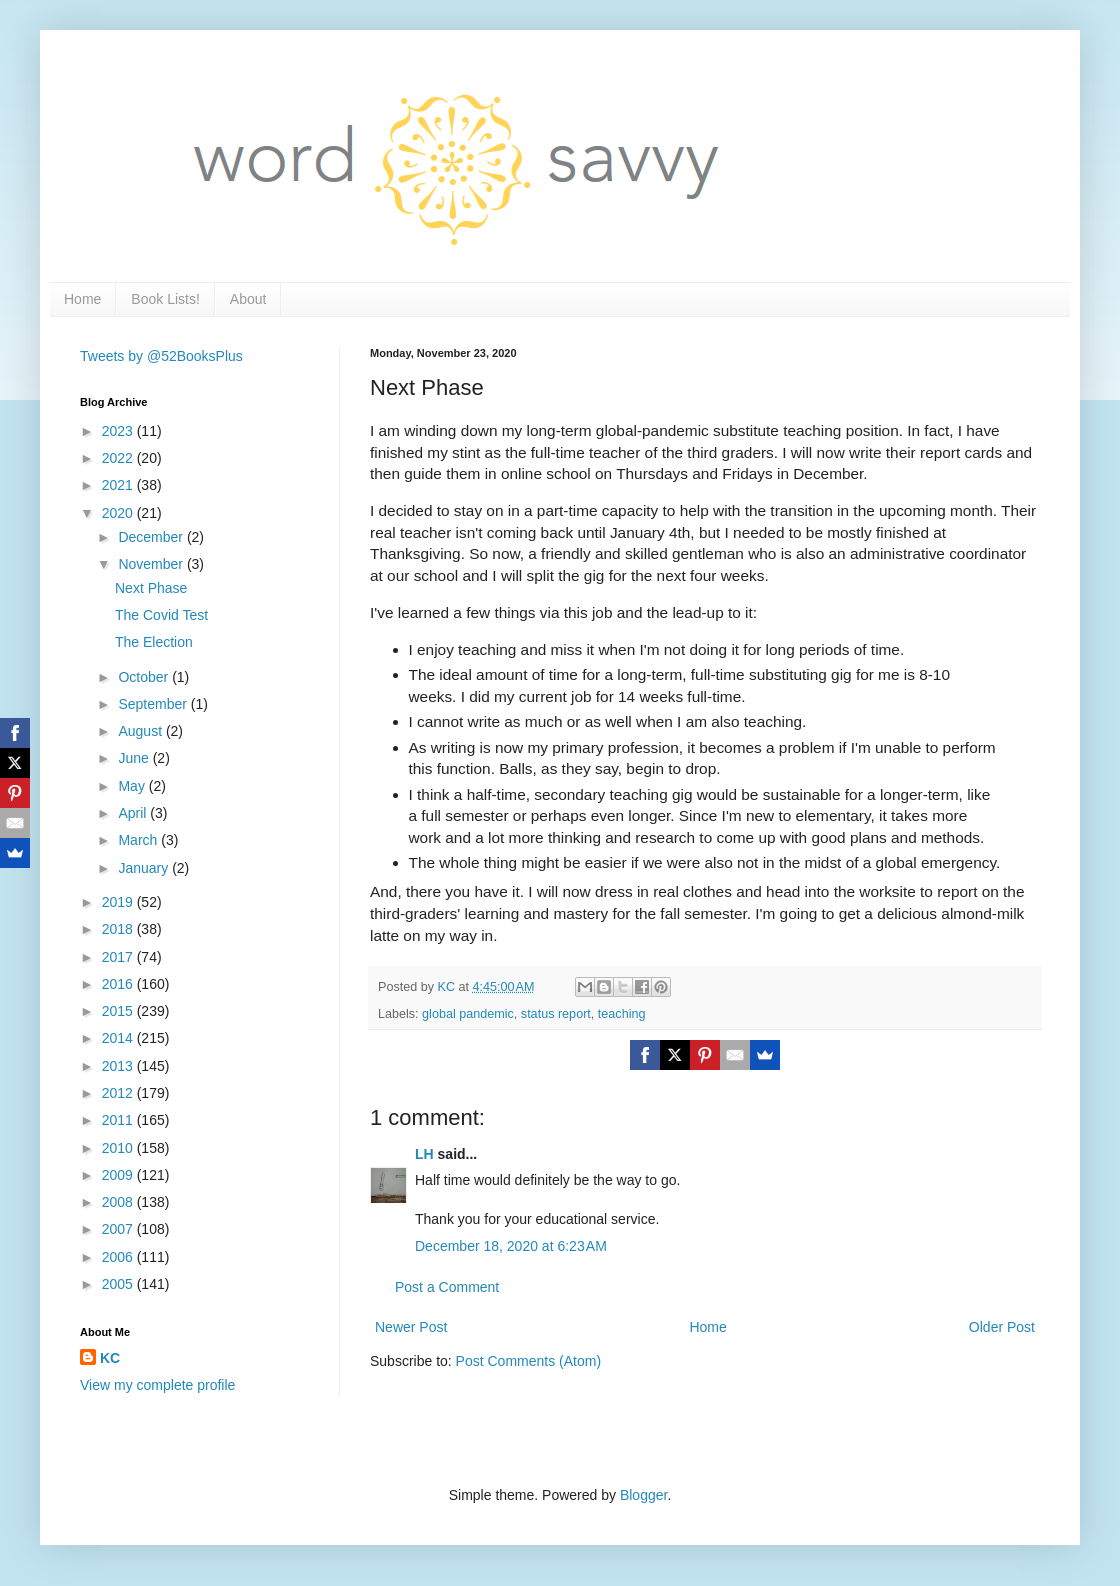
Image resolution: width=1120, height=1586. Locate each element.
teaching (622, 1014)
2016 (119, 984)
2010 (119, 1148)
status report (556, 1014)
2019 (119, 902)
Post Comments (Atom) (528, 1361)
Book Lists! (165, 299)
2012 (119, 1093)
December (152, 537)
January (145, 868)
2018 (119, 929)
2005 (119, 1284)
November (152, 564)
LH (424, 1154)
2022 (119, 458)
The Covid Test (161, 615)
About (248, 299)
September (154, 704)
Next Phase (151, 588)
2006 (119, 1257)
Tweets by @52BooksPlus (161, 356)
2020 (119, 513)
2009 (119, 1175)
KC (110, 1358)
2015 (119, 1011)
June (135, 758)
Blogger (643, 1495)
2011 (119, 1120)
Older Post (1002, 1327)
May (133, 786)
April (134, 813)
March (139, 840)
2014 (119, 1038)
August (141, 731)
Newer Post (411, 1327)
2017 (119, 957)
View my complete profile (157, 1385)
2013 (119, 1066)
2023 (119, 431)
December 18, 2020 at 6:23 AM (511, 1246)
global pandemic (468, 1014)
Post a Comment (447, 1287)
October (145, 677)
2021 (119, 485)
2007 (119, 1229)
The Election (154, 642)
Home (82, 299)
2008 (119, 1202)
